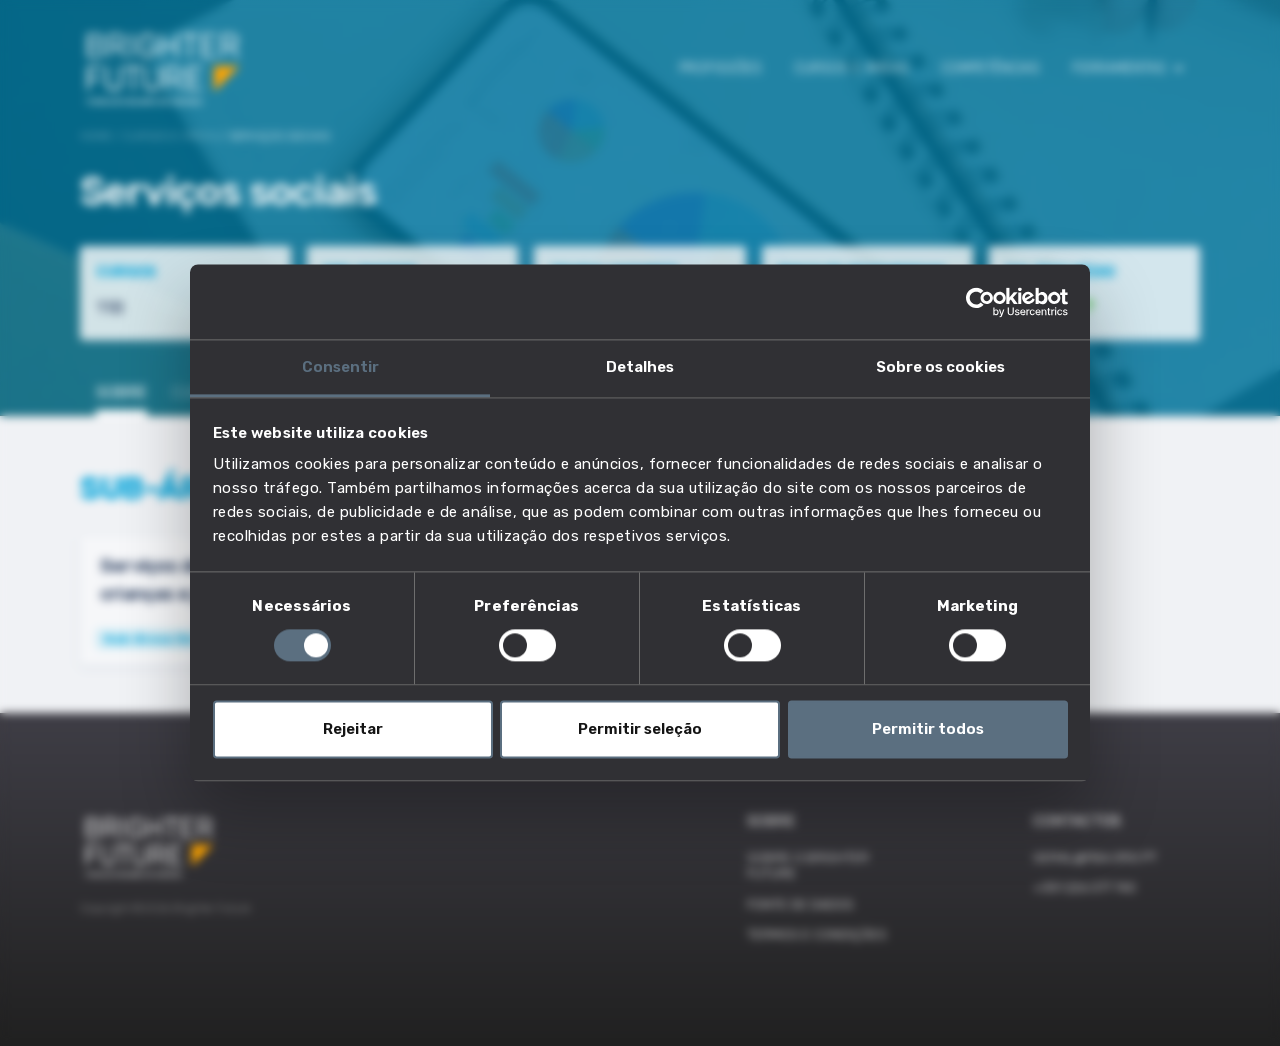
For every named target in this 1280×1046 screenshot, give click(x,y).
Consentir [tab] (340, 367)
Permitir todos (928, 729)
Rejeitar (353, 729)
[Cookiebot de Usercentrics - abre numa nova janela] (980, 302)
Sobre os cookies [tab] (940, 367)
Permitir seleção (640, 729)
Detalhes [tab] (640, 367)
